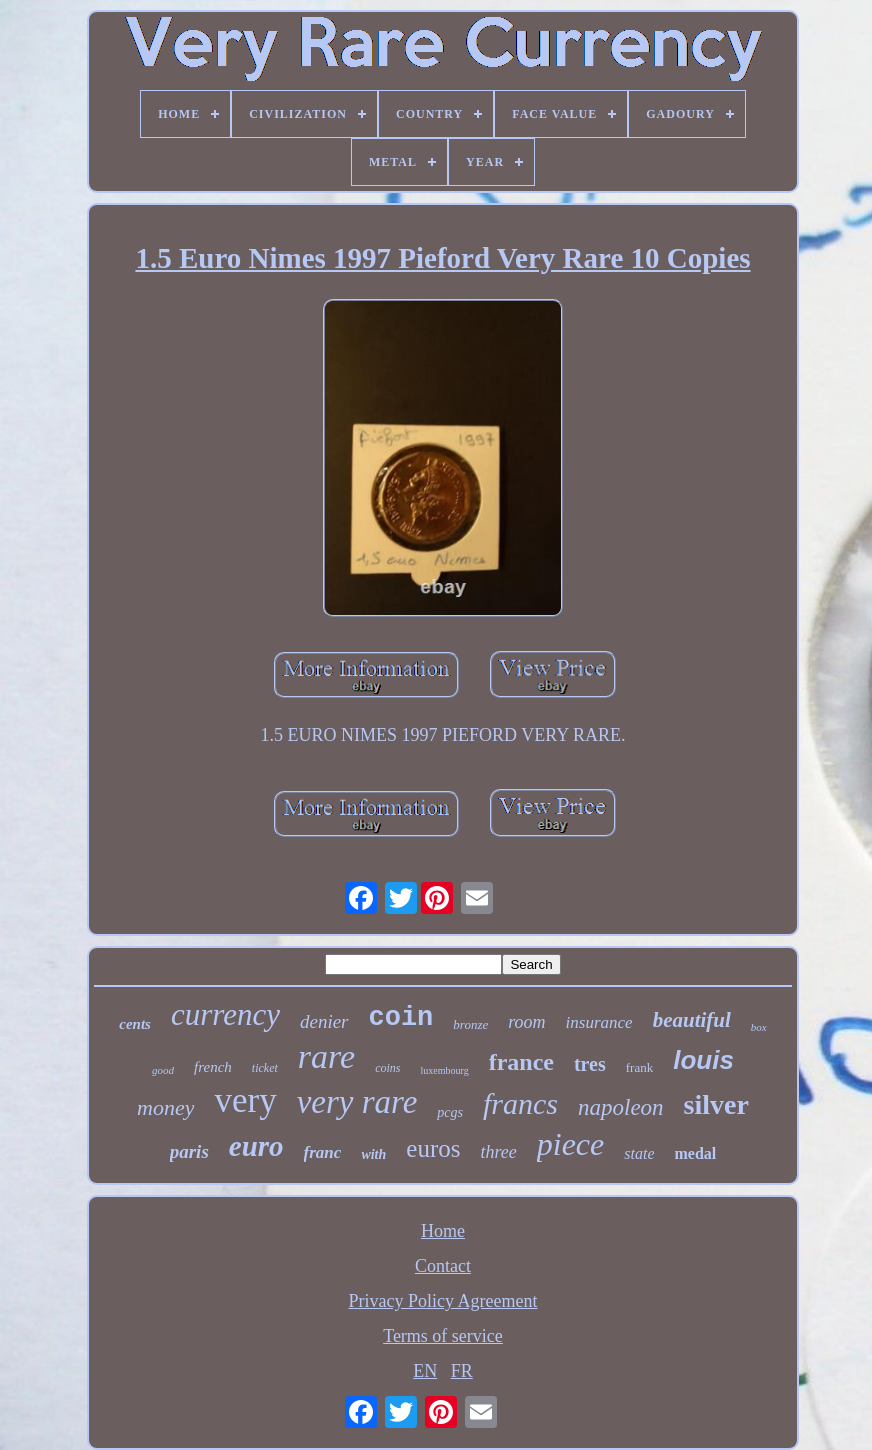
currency (225, 1014)
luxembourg (444, 1070)
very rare (357, 1102)
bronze (470, 1024)
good (163, 1070)
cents (135, 1024)
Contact (443, 1266)
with (373, 1154)
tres (590, 1064)
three (498, 1152)
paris (189, 1151)
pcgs (450, 1112)
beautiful (692, 1020)
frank (639, 1067)
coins (387, 1068)
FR (462, 1371)
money (165, 1107)
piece (571, 1144)
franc (323, 1152)
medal (695, 1153)
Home (443, 1231)
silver (716, 1104)
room (526, 1022)
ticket (265, 1068)
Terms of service (443, 1336)
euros (433, 1148)
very (245, 1100)
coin (401, 1018)
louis (703, 1060)
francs (520, 1103)
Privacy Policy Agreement (443, 1301)
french (213, 1067)
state (639, 1153)
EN (425, 1371)
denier (324, 1021)
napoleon (621, 1107)
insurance (599, 1022)
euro (256, 1146)
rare (326, 1056)
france (521, 1062)
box (759, 1027)
